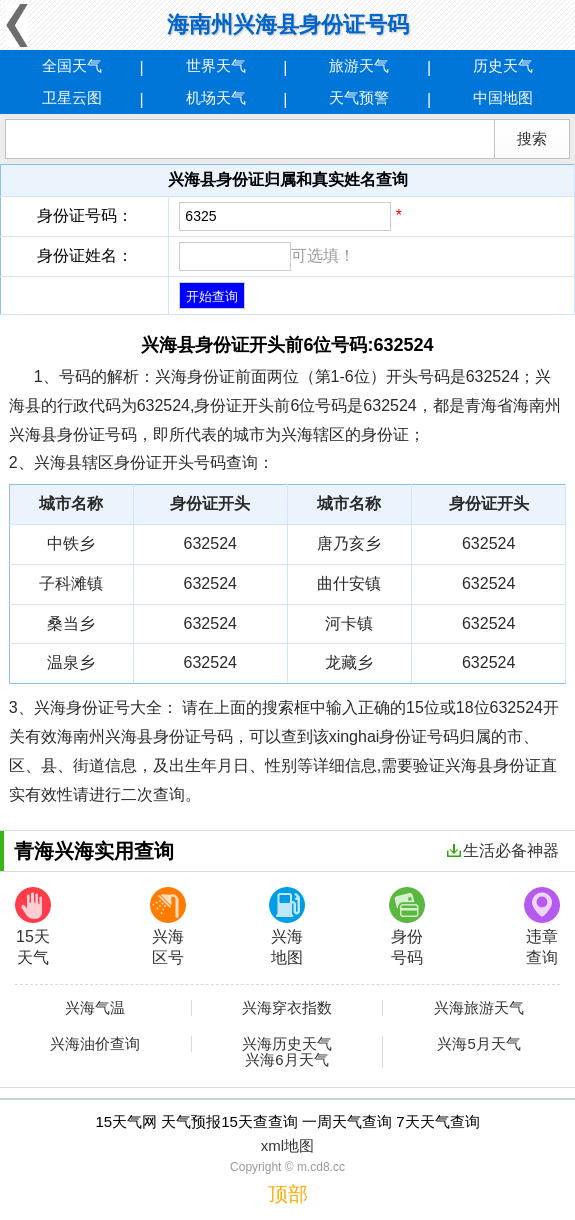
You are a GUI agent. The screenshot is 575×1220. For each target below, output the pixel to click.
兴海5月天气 (478, 1044)
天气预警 (359, 97)
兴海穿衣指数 (287, 1008)
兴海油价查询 (95, 1044)
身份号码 (407, 926)
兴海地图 (287, 926)
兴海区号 (168, 926)
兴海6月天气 (286, 1060)
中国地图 (503, 97)
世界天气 (216, 65)
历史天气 (503, 65)
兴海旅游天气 (479, 1008)
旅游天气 (359, 65)
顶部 (288, 1194)
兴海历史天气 (287, 1044)
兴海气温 (95, 1008)
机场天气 (216, 97)
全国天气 (72, 65)
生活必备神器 (503, 850)
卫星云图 (72, 97)
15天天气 (33, 926)
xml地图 (287, 1145)
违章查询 (542, 926)
